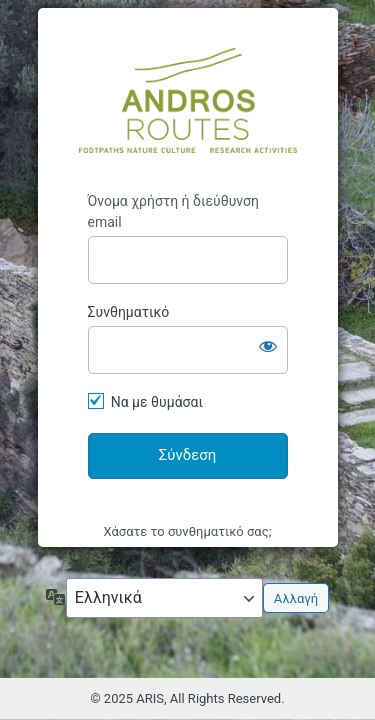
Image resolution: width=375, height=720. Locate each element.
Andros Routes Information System (188, 100)
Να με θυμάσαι (157, 402)
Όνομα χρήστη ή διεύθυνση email (173, 211)
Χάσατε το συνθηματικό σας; (188, 531)
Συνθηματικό (129, 312)
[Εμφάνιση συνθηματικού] (268, 346)
